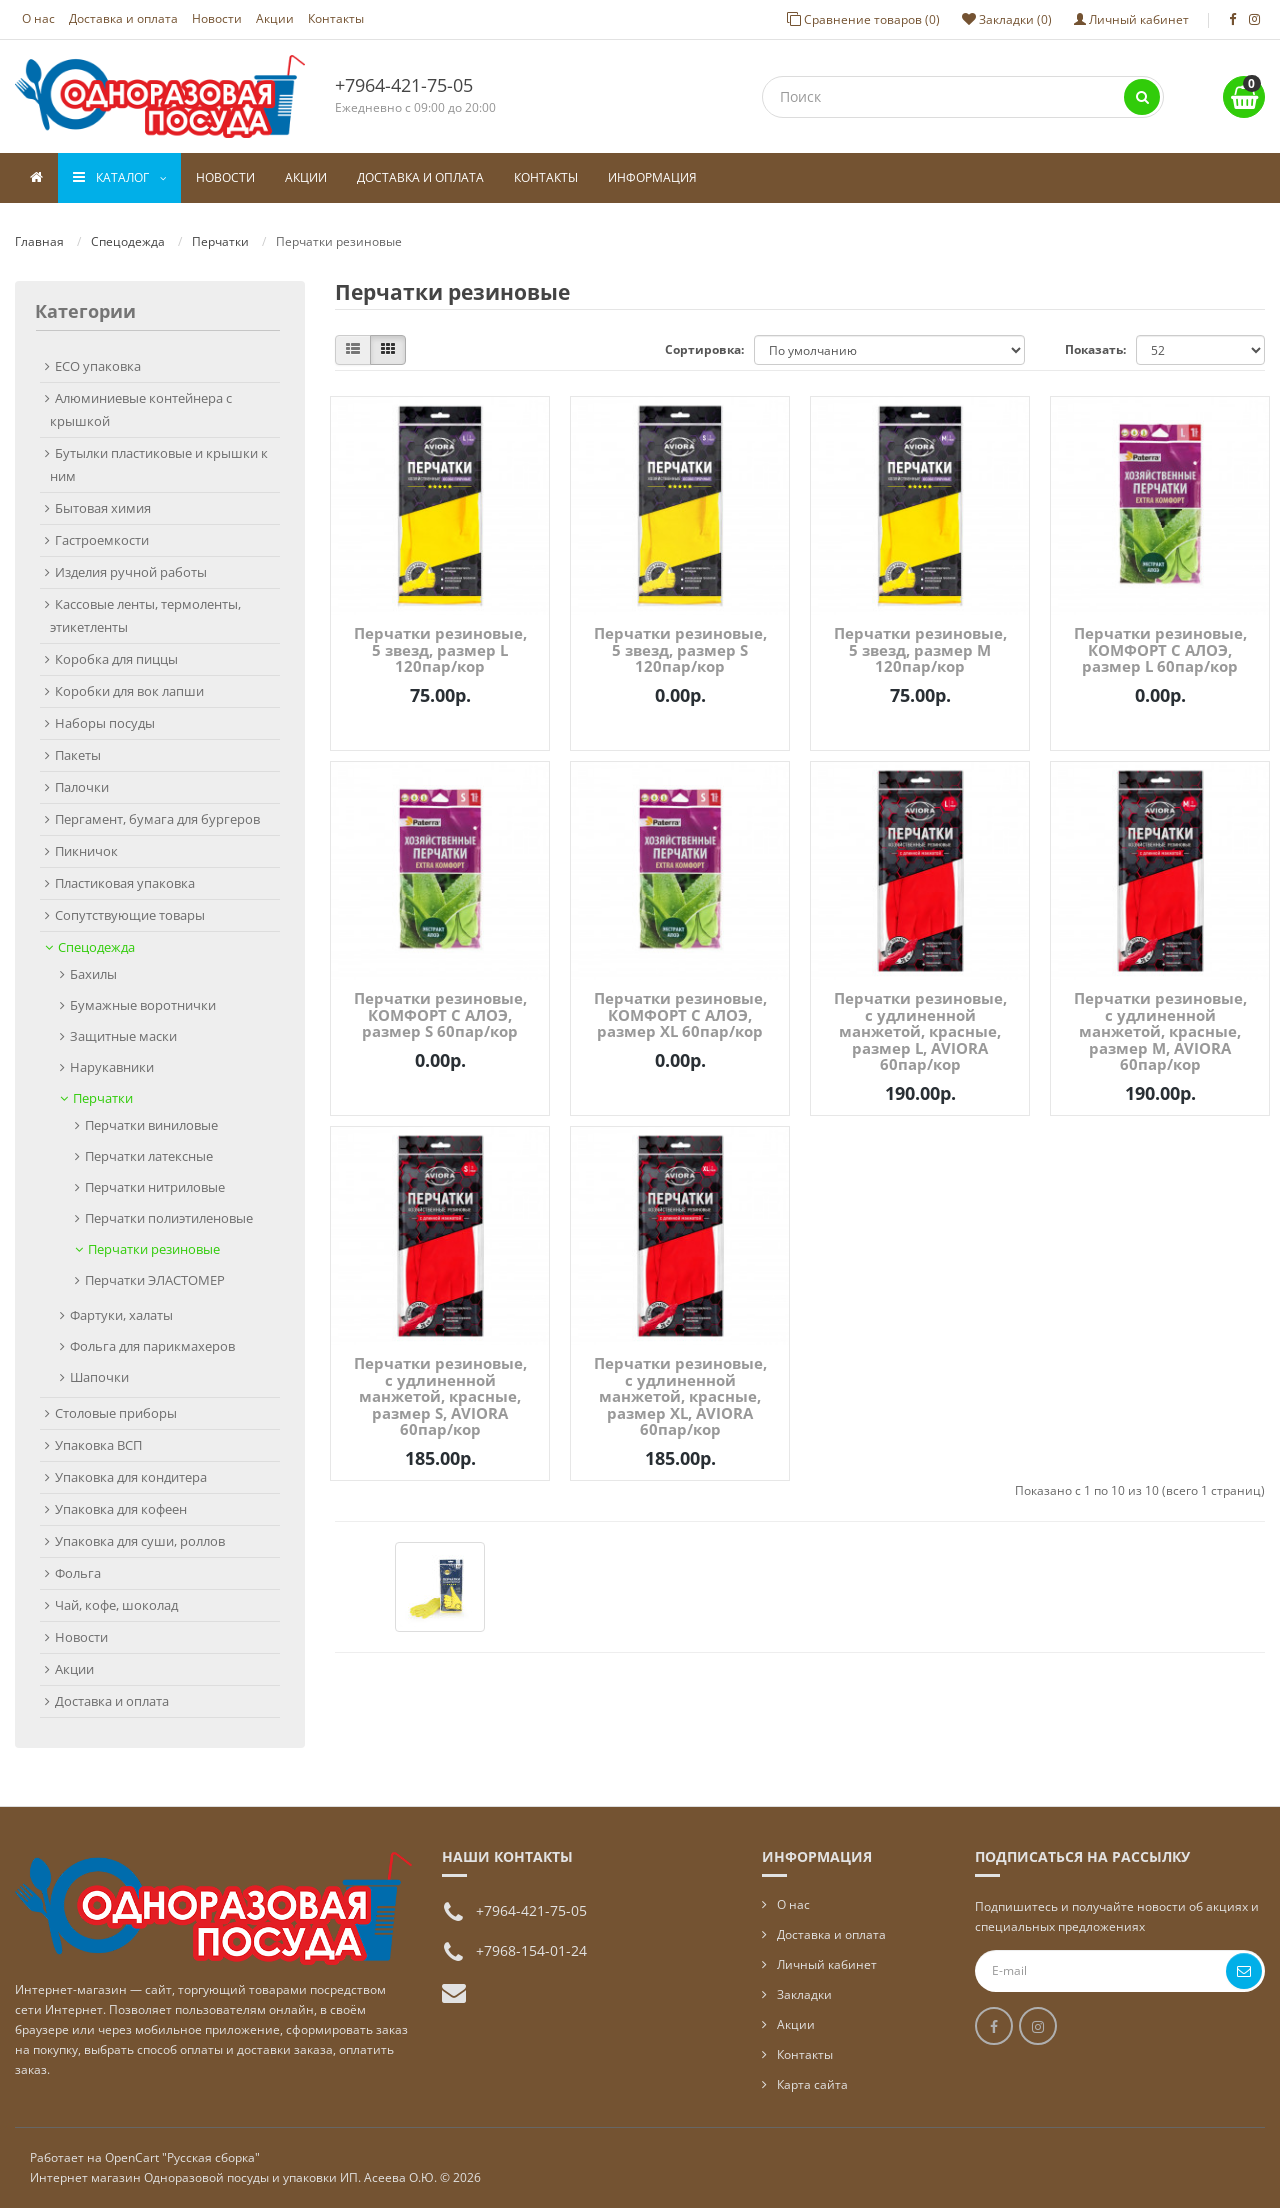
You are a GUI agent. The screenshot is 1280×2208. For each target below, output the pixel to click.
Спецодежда (128, 241)
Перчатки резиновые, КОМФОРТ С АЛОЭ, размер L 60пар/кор (1160, 649)
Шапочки (99, 1377)
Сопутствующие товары (130, 915)
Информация (652, 177)
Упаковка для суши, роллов (140, 1541)
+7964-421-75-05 (404, 85)
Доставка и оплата (123, 18)
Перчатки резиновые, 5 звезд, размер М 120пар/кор (920, 649)
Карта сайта (812, 2084)
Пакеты (78, 755)
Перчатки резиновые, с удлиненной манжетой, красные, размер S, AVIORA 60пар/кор (440, 1396)
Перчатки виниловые (151, 1125)
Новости (217, 18)
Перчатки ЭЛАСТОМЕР (155, 1280)
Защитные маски (123, 1036)
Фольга (78, 1573)
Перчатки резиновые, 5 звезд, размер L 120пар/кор (440, 649)
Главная (39, 241)
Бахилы (93, 974)
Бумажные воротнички (143, 1005)
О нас (38, 18)
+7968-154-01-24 (531, 1950)
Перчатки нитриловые (155, 1187)
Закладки (804, 1994)
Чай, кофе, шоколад (116, 1605)
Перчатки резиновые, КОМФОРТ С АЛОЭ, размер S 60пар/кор (440, 1014)
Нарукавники (112, 1067)
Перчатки (220, 241)
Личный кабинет (827, 1964)
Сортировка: (704, 349)
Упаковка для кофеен (121, 1509)
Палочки (82, 787)
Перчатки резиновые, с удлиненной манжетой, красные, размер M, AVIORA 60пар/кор (1160, 1031)
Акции (275, 18)
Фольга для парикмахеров (152, 1346)
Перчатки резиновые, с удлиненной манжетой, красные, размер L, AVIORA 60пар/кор (920, 1031)
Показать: (1095, 349)
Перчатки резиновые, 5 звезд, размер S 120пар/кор (680, 649)
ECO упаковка (98, 366)
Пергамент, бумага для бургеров (157, 819)
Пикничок (86, 851)
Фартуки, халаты (121, 1315)
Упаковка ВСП (98, 1445)
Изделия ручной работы (131, 572)
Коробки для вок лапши (129, 691)
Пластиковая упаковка (125, 883)
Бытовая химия (103, 508)
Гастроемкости (102, 540)
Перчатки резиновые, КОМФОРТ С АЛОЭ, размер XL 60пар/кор (680, 1014)
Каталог (119, 177)
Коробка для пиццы (116, 659)
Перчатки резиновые (154, 1249)
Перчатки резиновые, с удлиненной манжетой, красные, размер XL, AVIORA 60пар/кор (680, 1396)
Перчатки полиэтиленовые (169, 1218)
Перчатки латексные (149, 1156)
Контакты (336, 18)
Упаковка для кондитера (131, 1477)
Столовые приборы (116, 1413)
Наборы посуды (105, 723)
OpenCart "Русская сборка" (182, 2157)
